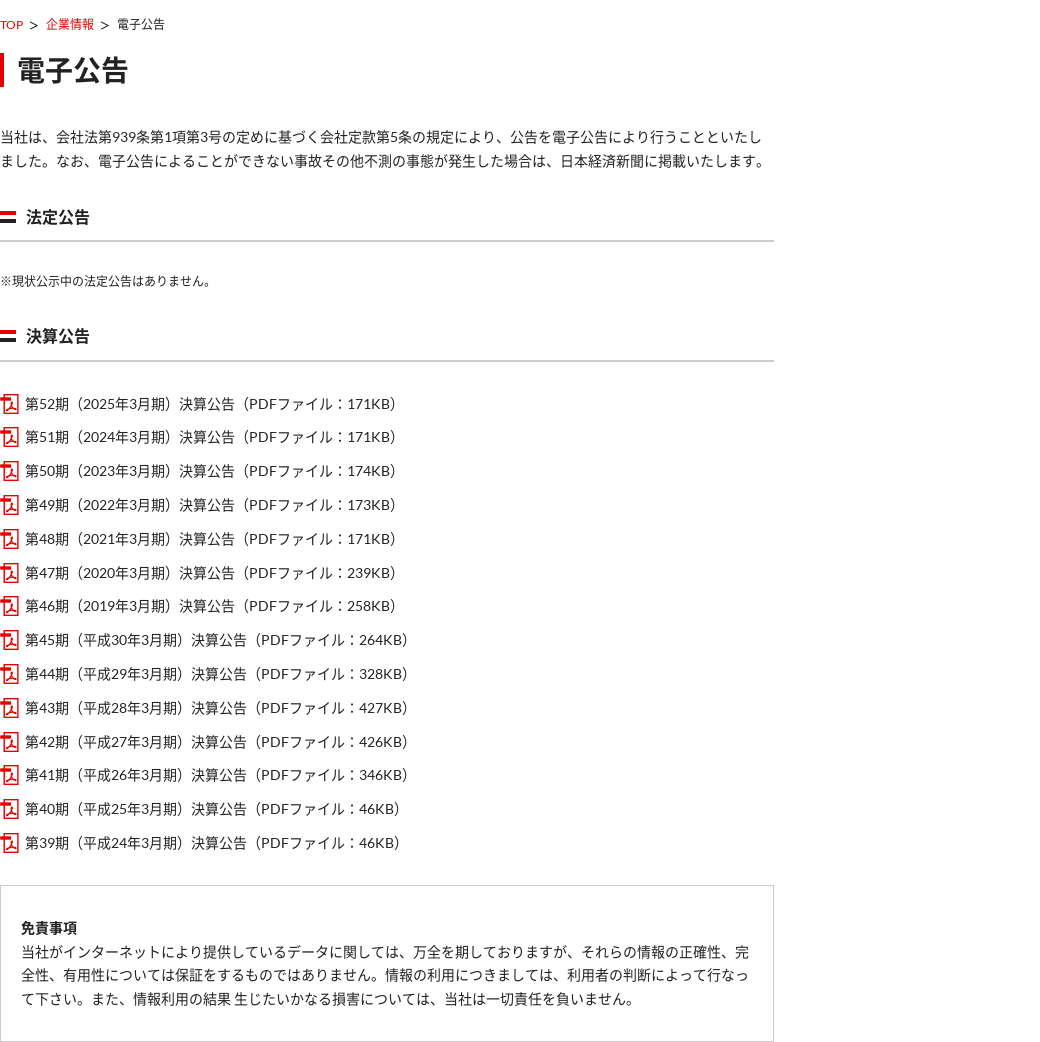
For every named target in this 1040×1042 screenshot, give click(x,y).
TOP (11, 24)
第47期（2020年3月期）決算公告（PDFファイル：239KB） (214, 572)
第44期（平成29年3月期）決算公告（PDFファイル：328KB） (220, 673)
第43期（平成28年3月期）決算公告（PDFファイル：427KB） (220, 707)
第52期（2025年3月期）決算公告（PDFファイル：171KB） (214, 403)
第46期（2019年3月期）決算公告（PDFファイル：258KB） (214, 605)
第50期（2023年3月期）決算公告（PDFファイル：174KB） (214, 470)
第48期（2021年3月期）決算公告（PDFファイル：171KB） (214, 538)
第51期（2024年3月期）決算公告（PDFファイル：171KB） (214, 436)
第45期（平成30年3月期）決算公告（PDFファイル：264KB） (220, 639)
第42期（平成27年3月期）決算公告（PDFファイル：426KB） (220, 741)
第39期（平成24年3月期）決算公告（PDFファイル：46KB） (216, 842)
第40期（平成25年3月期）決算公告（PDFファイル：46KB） (216, 808)
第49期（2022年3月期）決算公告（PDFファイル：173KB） (214, 504)
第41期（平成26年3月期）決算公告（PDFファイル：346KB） (220, 774)
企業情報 (70, 24)
